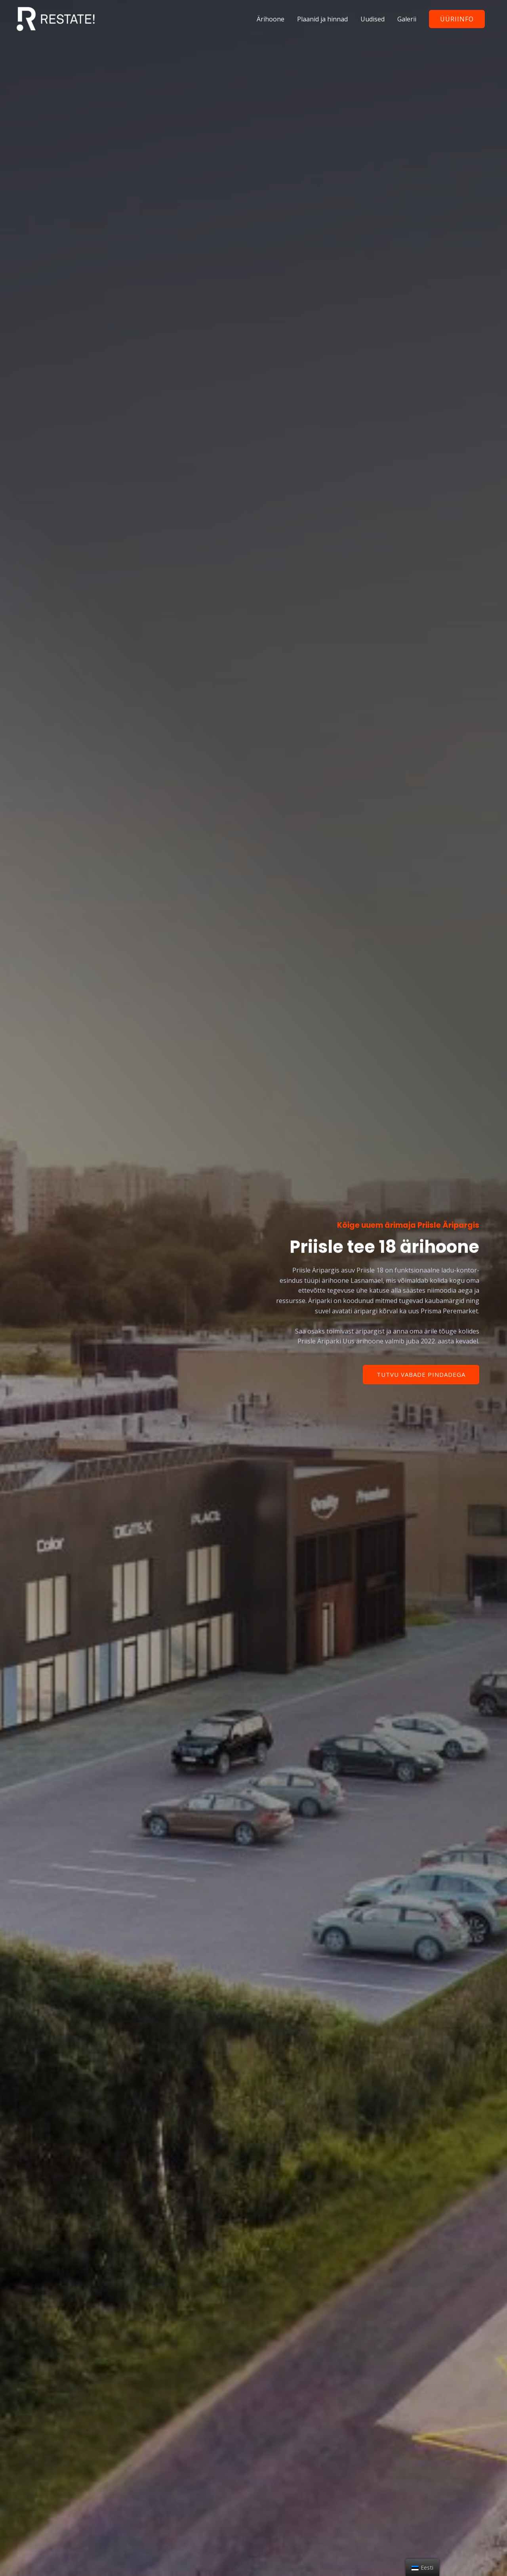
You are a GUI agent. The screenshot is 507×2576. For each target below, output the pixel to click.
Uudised (372, 19)
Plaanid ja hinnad (322, 19)
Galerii (406, 19)
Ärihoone (270, 19)
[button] (421, 1374)
